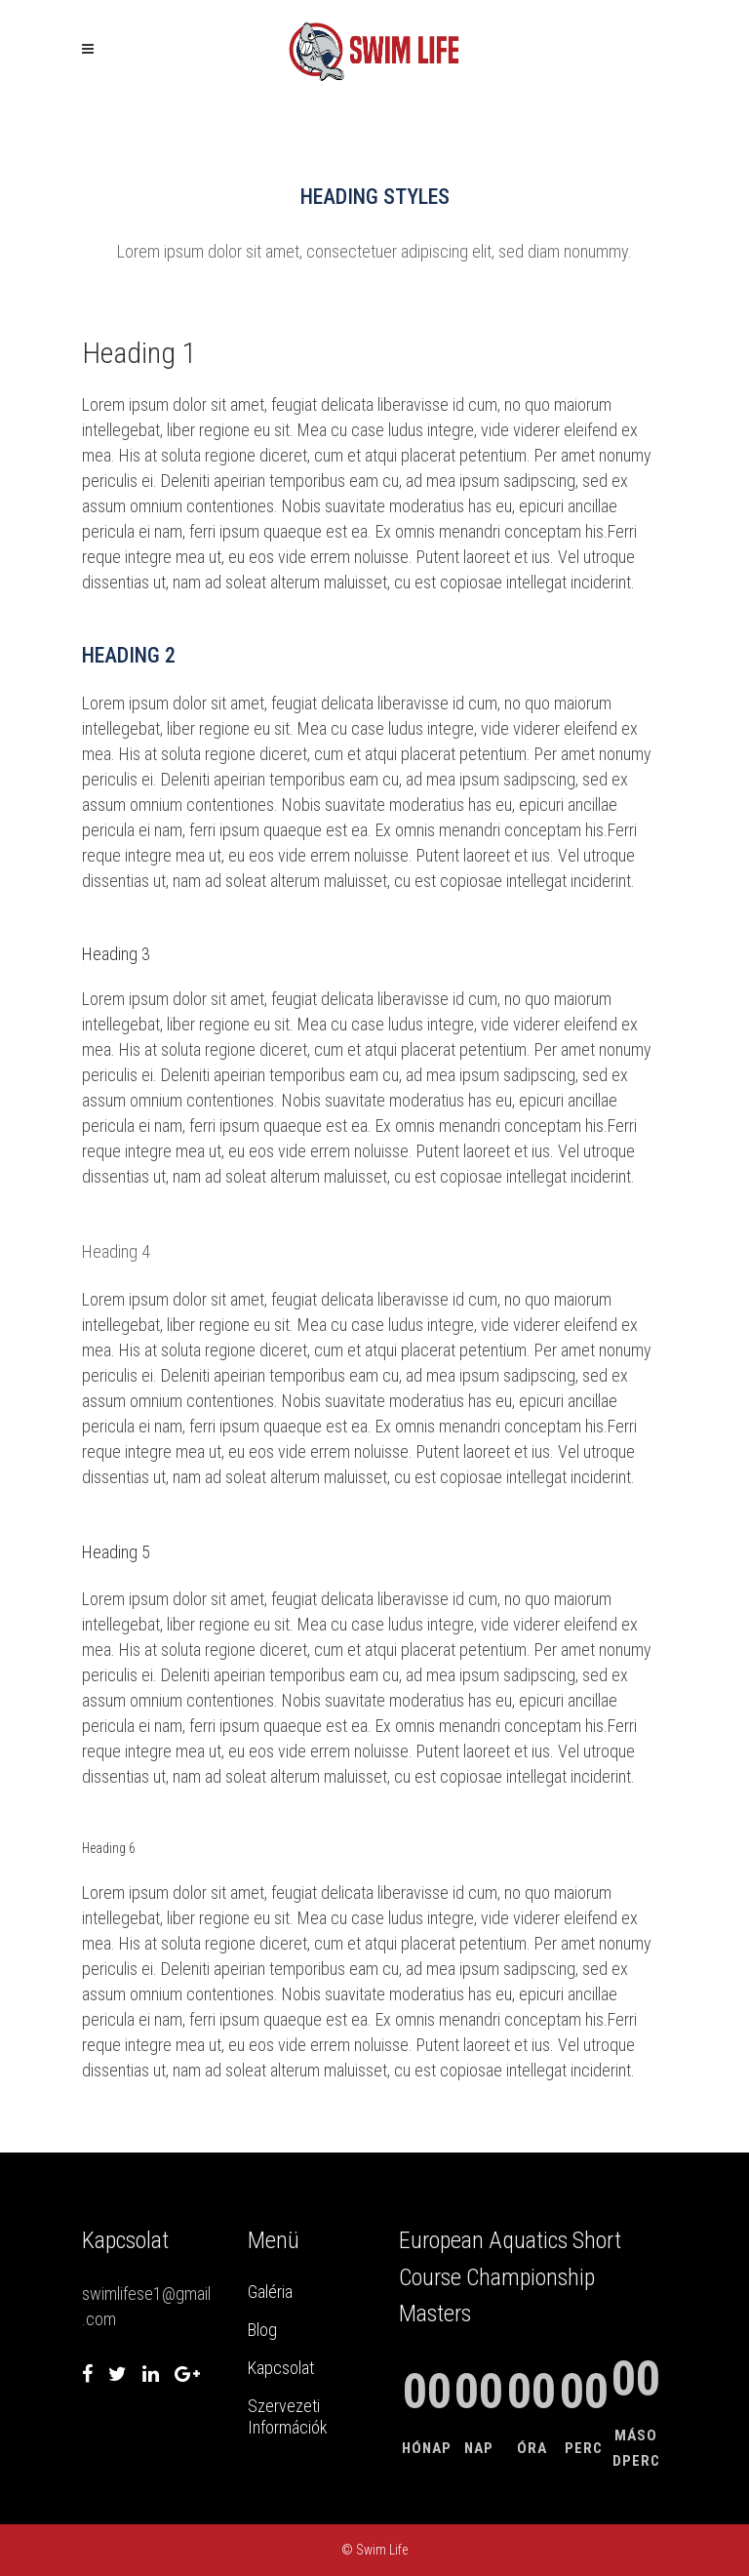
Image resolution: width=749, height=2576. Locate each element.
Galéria (270, 2291)
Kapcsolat (281, 2367)
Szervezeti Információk (288, 2416)
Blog (262, 2329)
